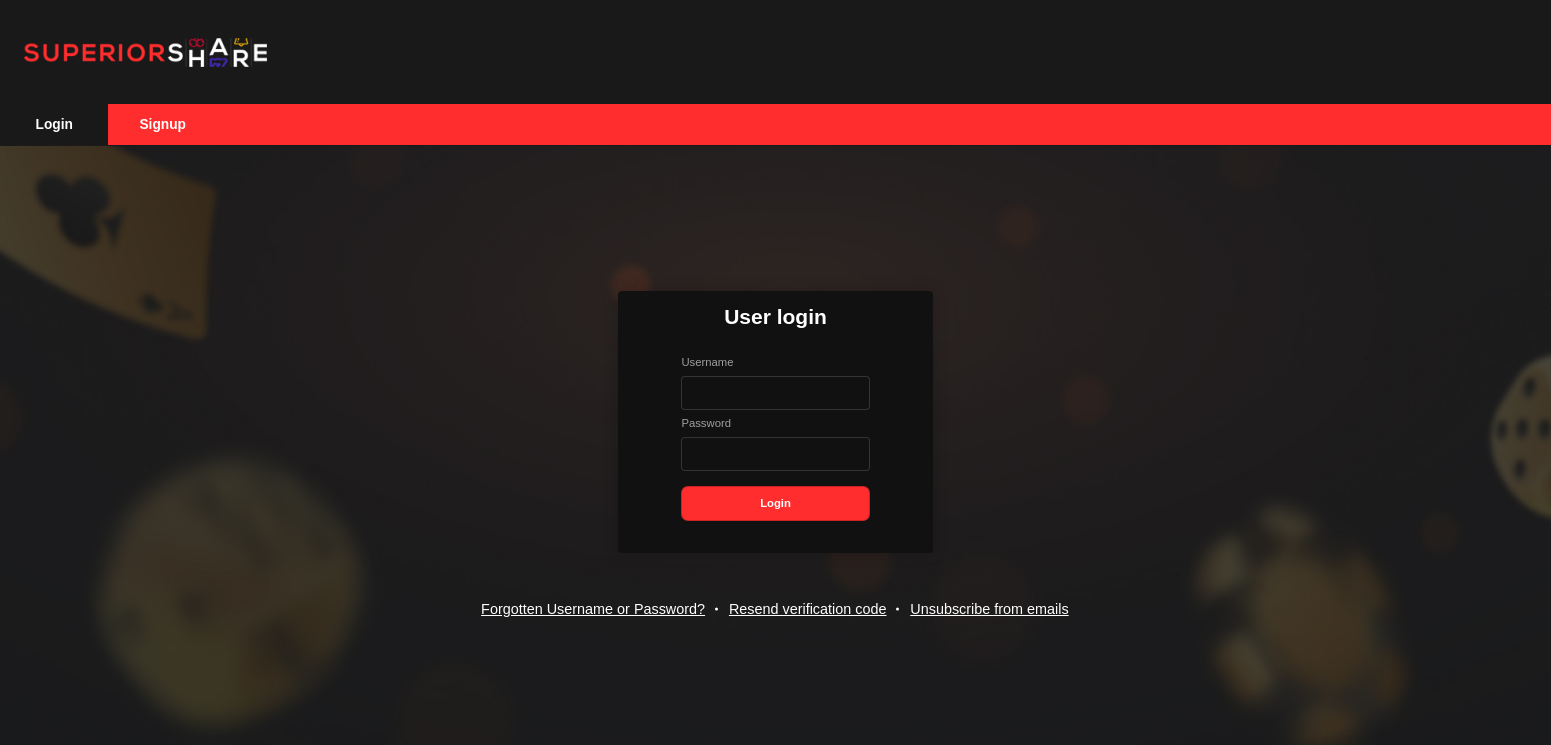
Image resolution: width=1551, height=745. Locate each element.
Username (707, 362)
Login (54, 124)
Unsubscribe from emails (989, 609)
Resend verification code (808, 609)
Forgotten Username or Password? (593, 609)
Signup (162, 124)
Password (706, 423)
